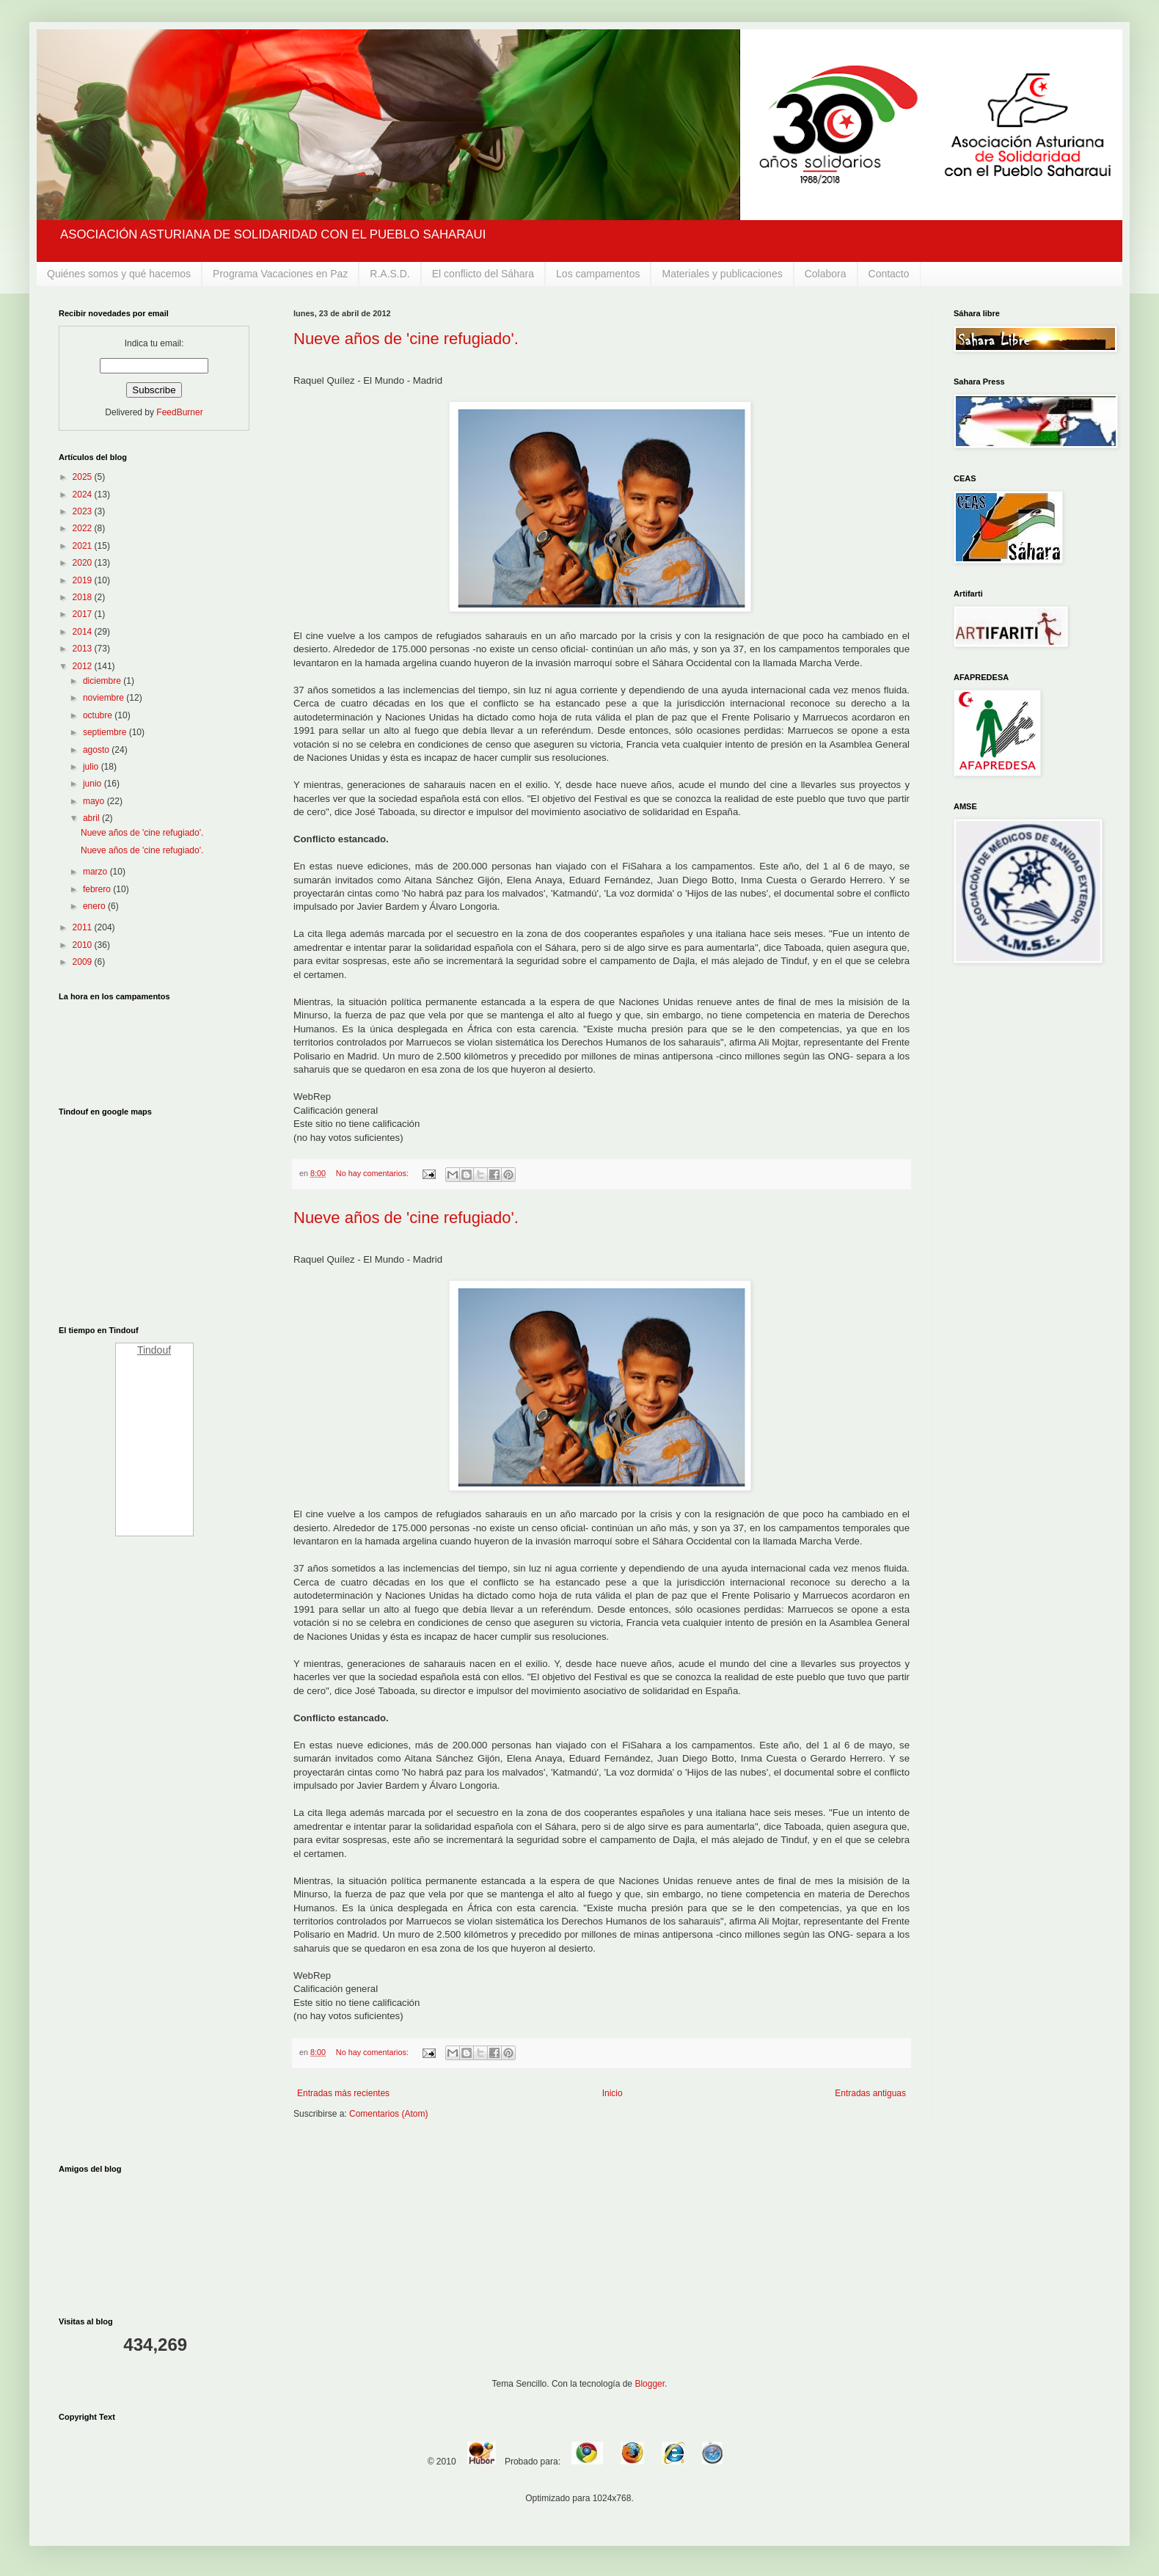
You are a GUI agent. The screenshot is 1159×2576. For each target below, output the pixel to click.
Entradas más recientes (343, 2093)
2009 (84, 962)
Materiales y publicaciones (722, 274)
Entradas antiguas (870, 2093)
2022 (84, 528)
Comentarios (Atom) (388, 2114)
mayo (95, 801)
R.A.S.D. (389, 274)
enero (95, 906)
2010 (84, 945)
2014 (84, 632)
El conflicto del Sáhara (483, 274)
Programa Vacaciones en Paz (280, 274)
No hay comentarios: (373, 1173)
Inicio (612, 2093)
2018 (84, 597)
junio (93, 783)
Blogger (650, 2384)
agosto (97, 750)
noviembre (104, 698)
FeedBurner (179, 412)
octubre (98, 715)
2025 (84, 477)
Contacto (889, 274)
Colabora (826, 274)
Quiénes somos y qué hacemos (119, 274)
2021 (84, 546)
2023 (84, 511)
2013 (84, 648)
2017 (84, 614)
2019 (84, 580)
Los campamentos (598, 274)
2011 (84, 927)
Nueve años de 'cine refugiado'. (406, 338)
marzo (96, 871)
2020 (84, 563)
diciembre (103, 681)
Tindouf (154, 1350)
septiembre (106, 732)
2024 (84, 494)
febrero (98, 889)
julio (92, 767)
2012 (84, 666)
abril (92, 818)
